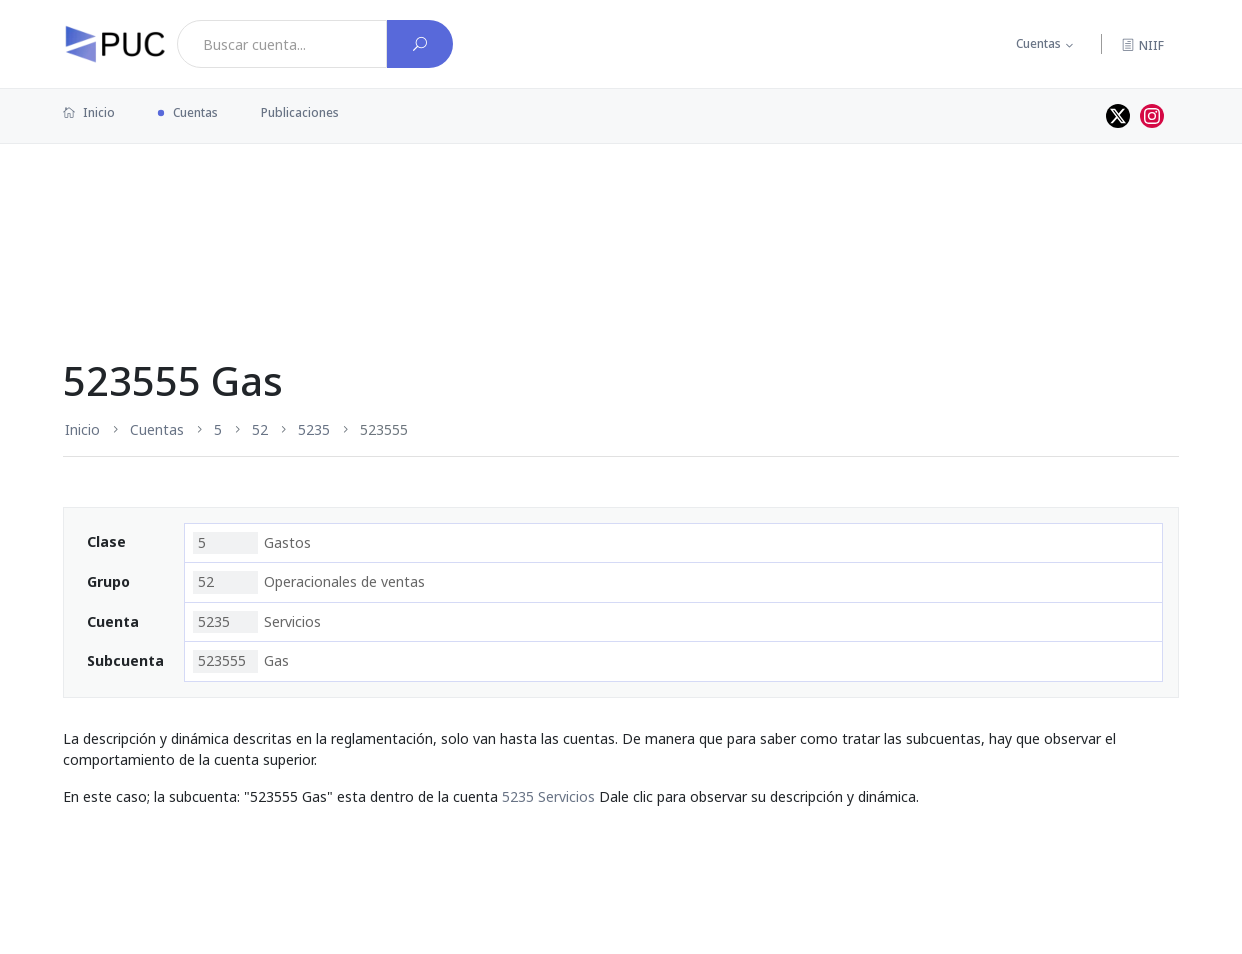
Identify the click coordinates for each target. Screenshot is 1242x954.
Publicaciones (300, 112)
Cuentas (1038, 43)
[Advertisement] (621, 209)
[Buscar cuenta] (420, 44)
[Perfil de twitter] (1118, 116)
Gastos (252, 543)
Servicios (257, 622)
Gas (241, 661)
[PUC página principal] (115, 44)
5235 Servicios (548, 796)
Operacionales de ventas (309, 582)
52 (260, 429)
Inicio (89, 112)
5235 (314, 429)
